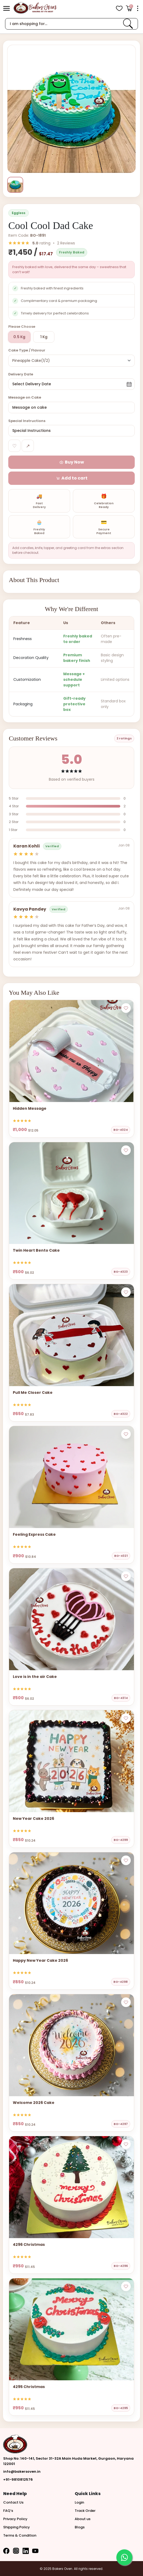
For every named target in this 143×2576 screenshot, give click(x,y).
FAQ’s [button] (8, 2510)
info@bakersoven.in (22, 2471)
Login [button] (79, 2502)
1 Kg (43, 336)
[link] (128, 24)
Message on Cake (24, 397)
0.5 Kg (19, 336)
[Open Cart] (129, 8)
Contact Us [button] (13, 2502)
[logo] (35, 8)
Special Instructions (26, 420)
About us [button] (82, 2518)
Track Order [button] (85, 2510)
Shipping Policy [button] (16, 2527)
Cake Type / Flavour (26, 350)
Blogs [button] (80, 2527)
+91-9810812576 (18, 2479)
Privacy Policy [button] (15, 2518)
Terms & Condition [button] (19, 2535)
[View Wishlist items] (119, 8)
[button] (6, 8)
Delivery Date (20, 374)
